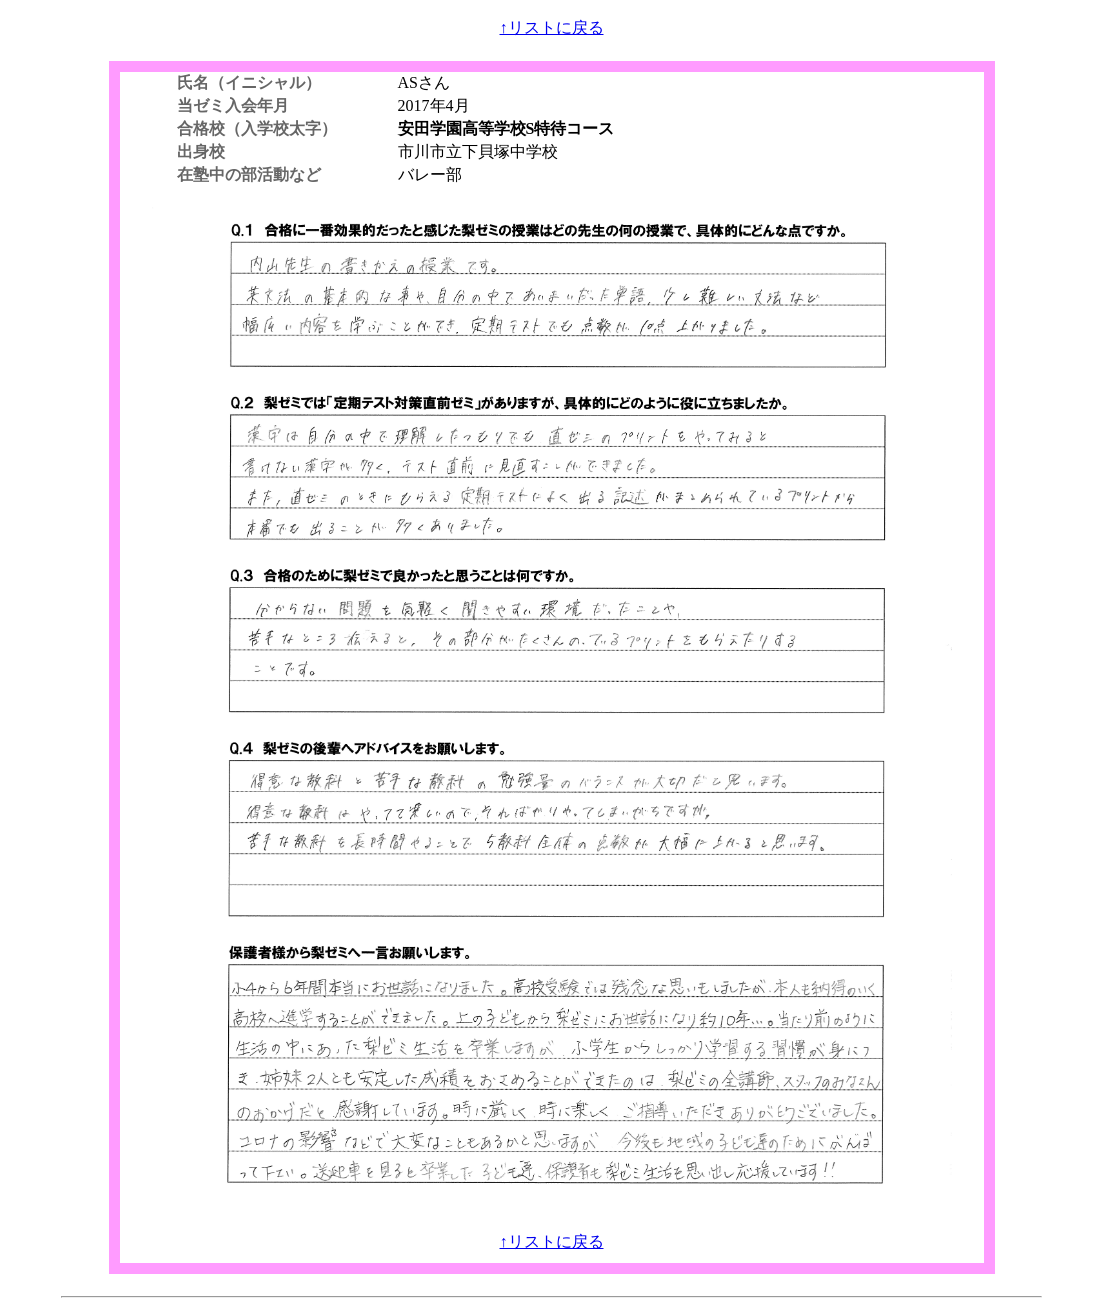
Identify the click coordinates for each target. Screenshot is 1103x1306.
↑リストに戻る (552, 27)
